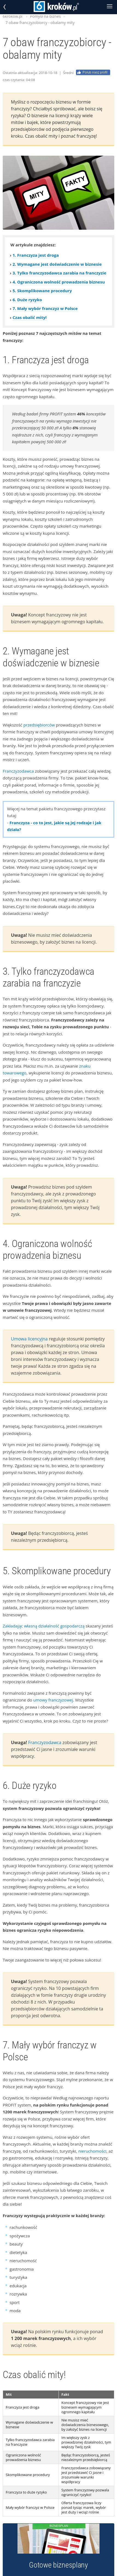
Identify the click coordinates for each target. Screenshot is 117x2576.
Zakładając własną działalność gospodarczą (43, 1626)
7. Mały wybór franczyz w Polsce (45, 308)
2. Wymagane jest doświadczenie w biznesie (57, 264)
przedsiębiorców (39, 725)
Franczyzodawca (18, 771)
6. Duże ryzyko (27, 299)
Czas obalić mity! (30, 317)
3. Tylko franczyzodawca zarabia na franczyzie (59, 273)
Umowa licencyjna (29, 1339)
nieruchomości (92, 2151)
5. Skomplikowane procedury (42, 290)
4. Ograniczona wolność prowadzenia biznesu (59, 282)
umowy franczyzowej (53, 1700)
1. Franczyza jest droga (36, 255)
